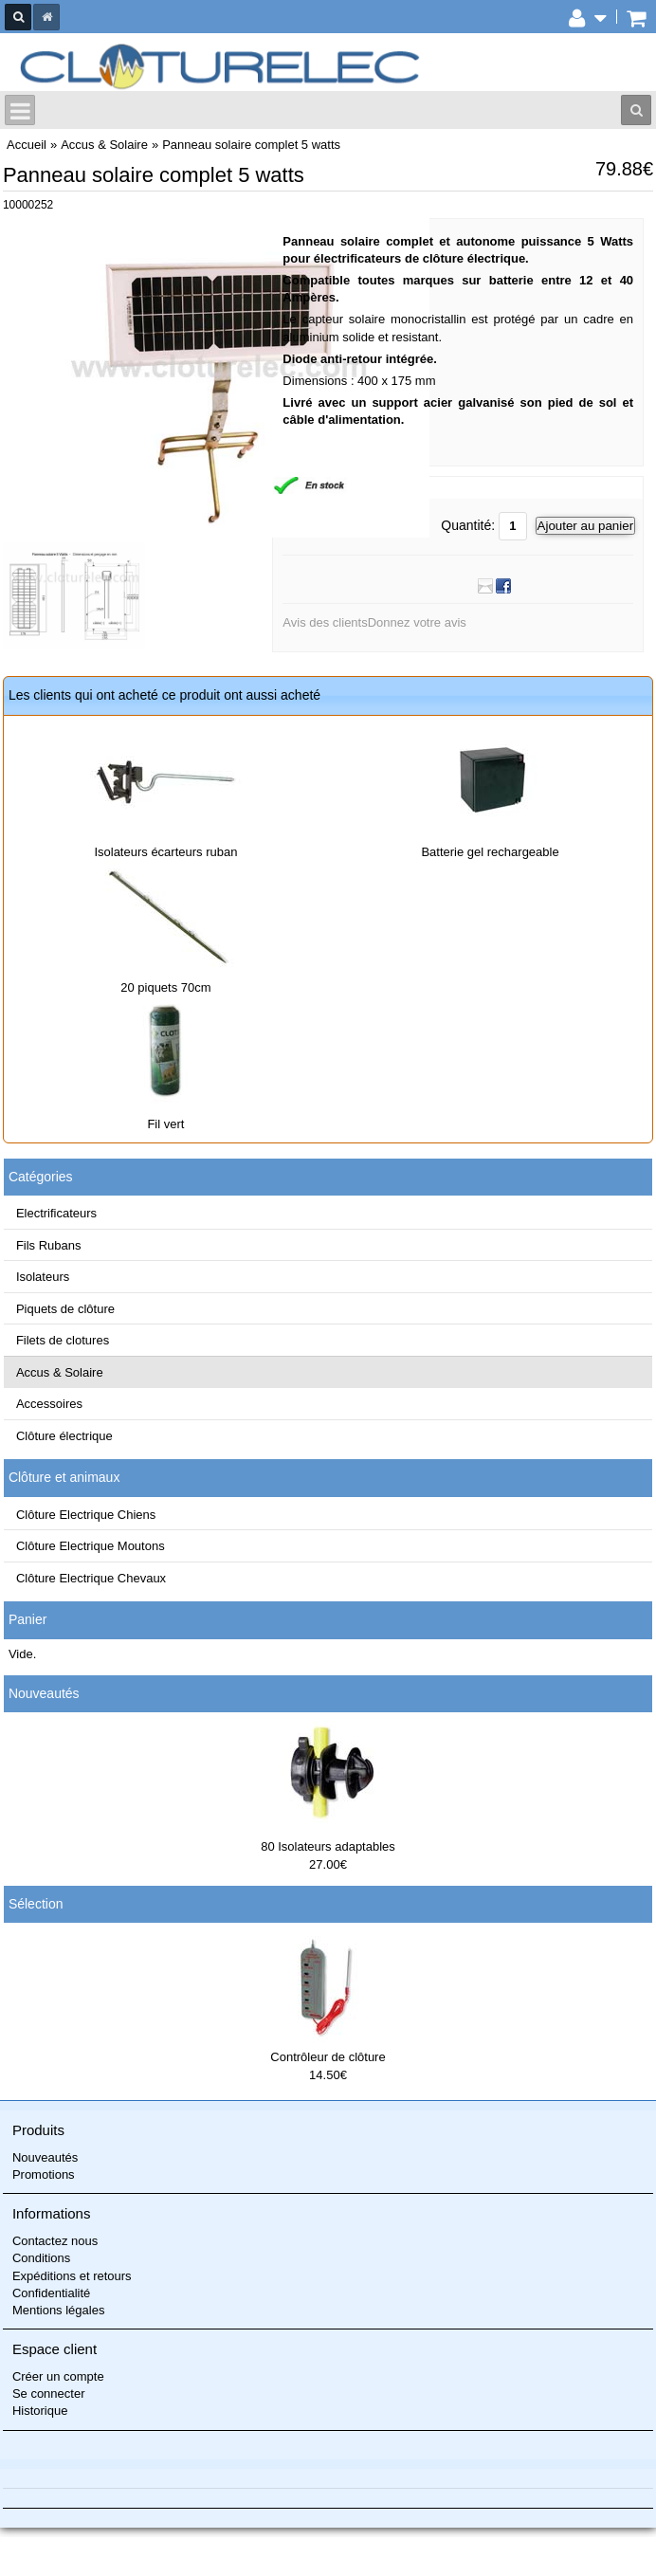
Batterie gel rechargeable (489, 852)
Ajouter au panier (586, 526)
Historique (40, 2410)
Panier (27, 1619)
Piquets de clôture (65, 1309)
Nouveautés (44, 1693)
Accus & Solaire (59, 1372)
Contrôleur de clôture (327, 2057)
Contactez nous (55, 2241)
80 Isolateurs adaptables (328, 1846)
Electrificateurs (56, 1213)
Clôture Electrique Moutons (90, 1546)
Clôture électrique (64, 1436)
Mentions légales (58, 2310)
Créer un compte (58, 2376)
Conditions (41, 2258)
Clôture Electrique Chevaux (91, 1578)
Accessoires (49, 1404)
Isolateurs (42, 1277)
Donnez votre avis (417, 622)
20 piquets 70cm (165, 987)
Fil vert (165, 1124)
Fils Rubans (49, 1245)
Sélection (36, 1903)
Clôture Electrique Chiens (85, 1514)
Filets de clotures (62, 1340)
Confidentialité (51, 2293)
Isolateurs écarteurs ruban (165, 852)
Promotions (43, 2174)
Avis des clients (324, 622)
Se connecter (48, 2393)
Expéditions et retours (72, 2276)
